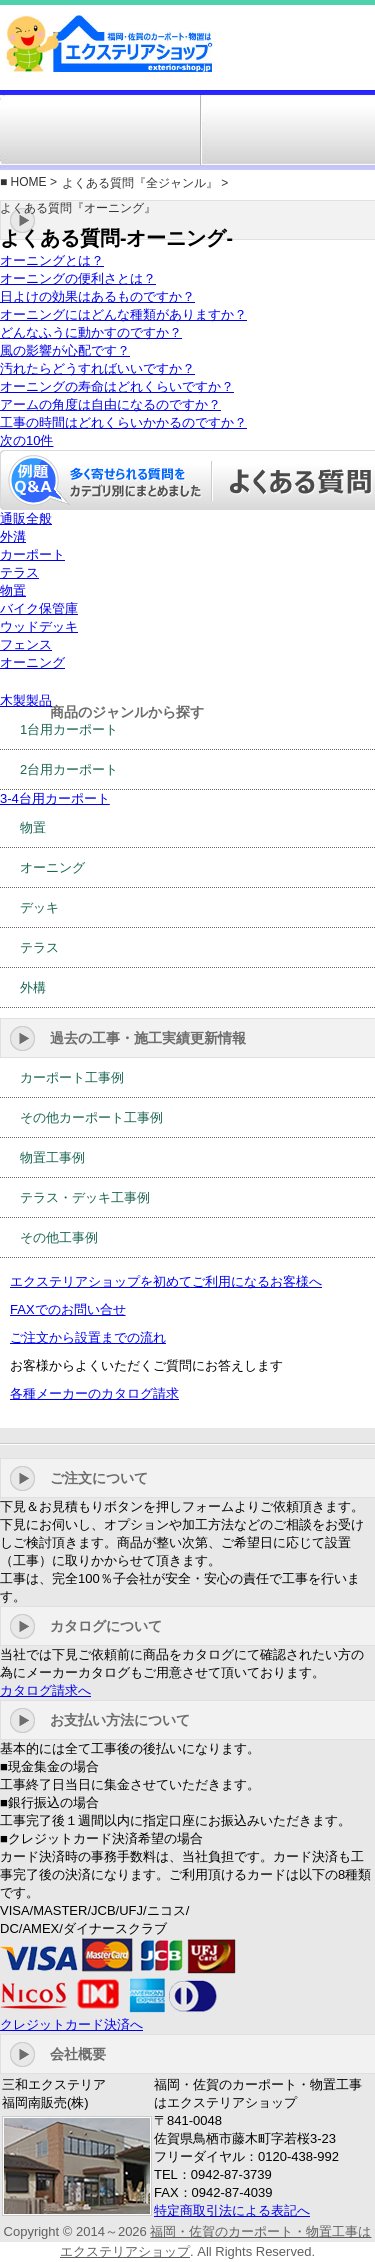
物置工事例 (52, 1157)
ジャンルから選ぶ (37, 130)
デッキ (39, 907)
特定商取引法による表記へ (232, 2210)
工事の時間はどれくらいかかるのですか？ (123, 422)
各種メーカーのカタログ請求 (94, 1393)
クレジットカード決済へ (71, 2024)
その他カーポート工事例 (91, 1117)
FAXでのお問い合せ (68, 1309)
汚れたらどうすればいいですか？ (97, 368)
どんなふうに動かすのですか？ (91, 332)
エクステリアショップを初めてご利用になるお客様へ (166, 1281)
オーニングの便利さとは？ (78, 278)
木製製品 (26, 700)
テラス (19, 572)
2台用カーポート (69, 769)
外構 (33, 987)
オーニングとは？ (52, 260)
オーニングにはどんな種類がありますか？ (123, 314)
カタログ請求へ (45, 1690)
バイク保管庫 (39, 608)
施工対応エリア (112, 130)
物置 (13, 590)
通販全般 (26, 518)
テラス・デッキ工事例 (85, 1197)
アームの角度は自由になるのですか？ (110, 404)
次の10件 (26, 440)
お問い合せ (336, 130)
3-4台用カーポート (55, 798)
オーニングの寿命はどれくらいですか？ (117, 386)
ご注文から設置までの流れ (88, 1337)
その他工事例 (59, 1237)
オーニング (32, 662)
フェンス (26, 644)
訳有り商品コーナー (261, 130)
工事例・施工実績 (185, 130)
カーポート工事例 (72, 1077)
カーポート (32, 554)
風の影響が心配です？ (65, 350)
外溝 (13, 536)
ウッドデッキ (39, 626)
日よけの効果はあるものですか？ (97, 296)
